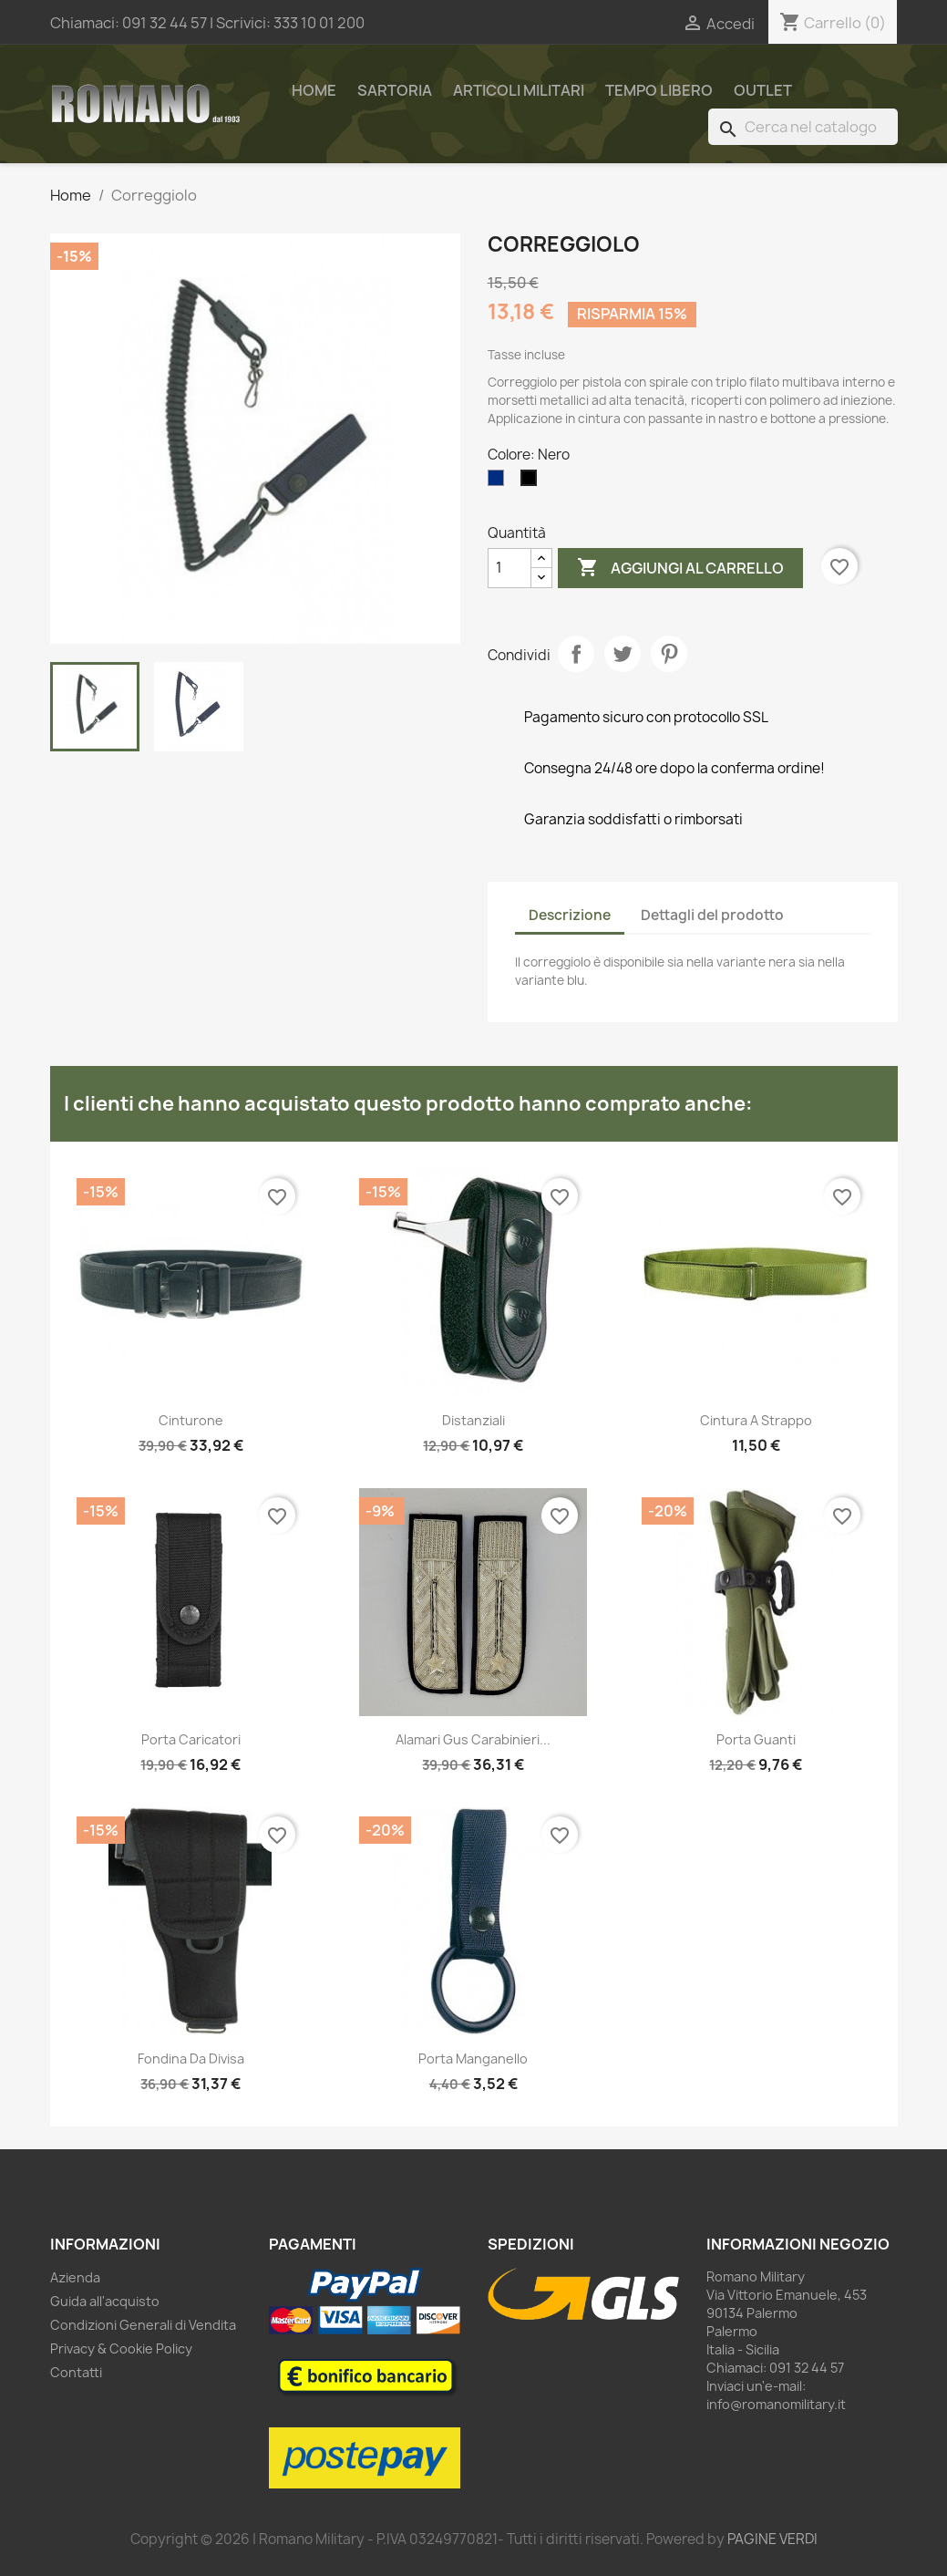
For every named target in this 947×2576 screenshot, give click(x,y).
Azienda (75, 2277)
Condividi (576, 654)
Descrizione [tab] (570, 915)
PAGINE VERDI (772, 2539)
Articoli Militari (518, 90)
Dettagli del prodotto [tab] (712, 915)
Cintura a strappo (756, 1420)
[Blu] (499, 482)
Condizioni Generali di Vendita (143, 2324)
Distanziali (473, 1420)
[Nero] (532, 482)
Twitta (622, 654)
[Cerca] (803, 127)
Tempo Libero (659, 90)
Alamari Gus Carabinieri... (473, 1739)
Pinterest (669, 654)
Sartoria (394, 90)
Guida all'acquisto (105, 2301)
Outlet (763, 90)
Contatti (76, 2372)
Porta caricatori (191, 1739)
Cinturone (191, 1420)
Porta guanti (756, 1739)
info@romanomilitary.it (776, 2404)
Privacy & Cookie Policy (121, 2348)
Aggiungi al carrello (680, 568)
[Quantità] (509, 568)
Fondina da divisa (191, 2058)
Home (314, 90)
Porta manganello (473, 2058)
